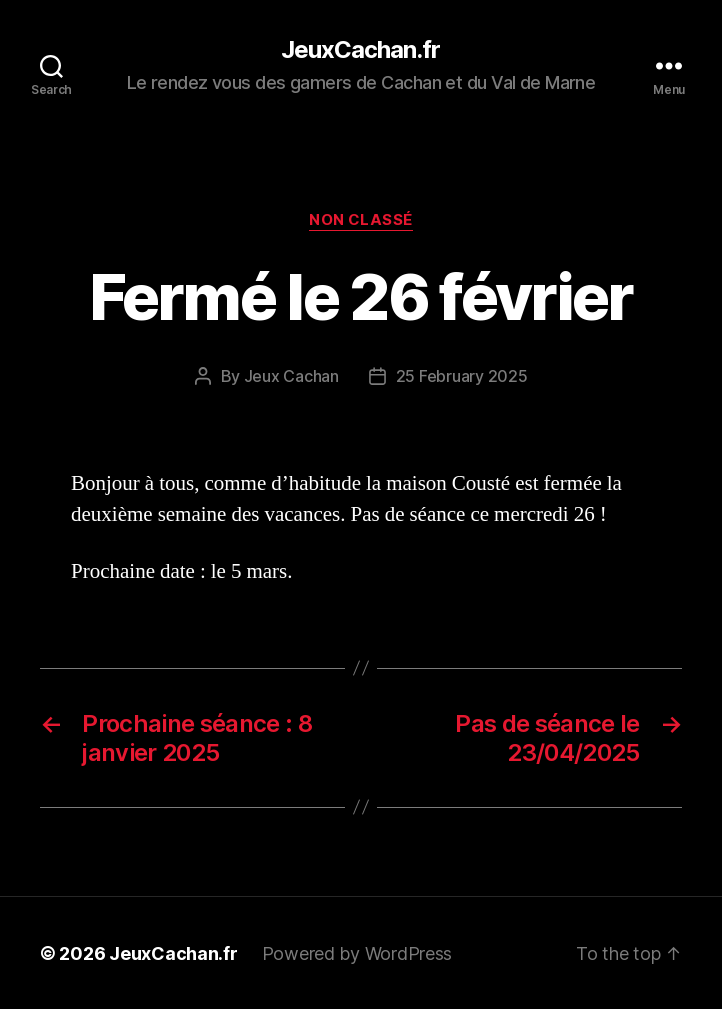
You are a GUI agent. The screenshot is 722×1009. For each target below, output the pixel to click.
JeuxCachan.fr (360, 50)
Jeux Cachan (291, 376)
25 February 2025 (462, 376)
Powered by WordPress (357, 952)
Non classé (361, 220)
